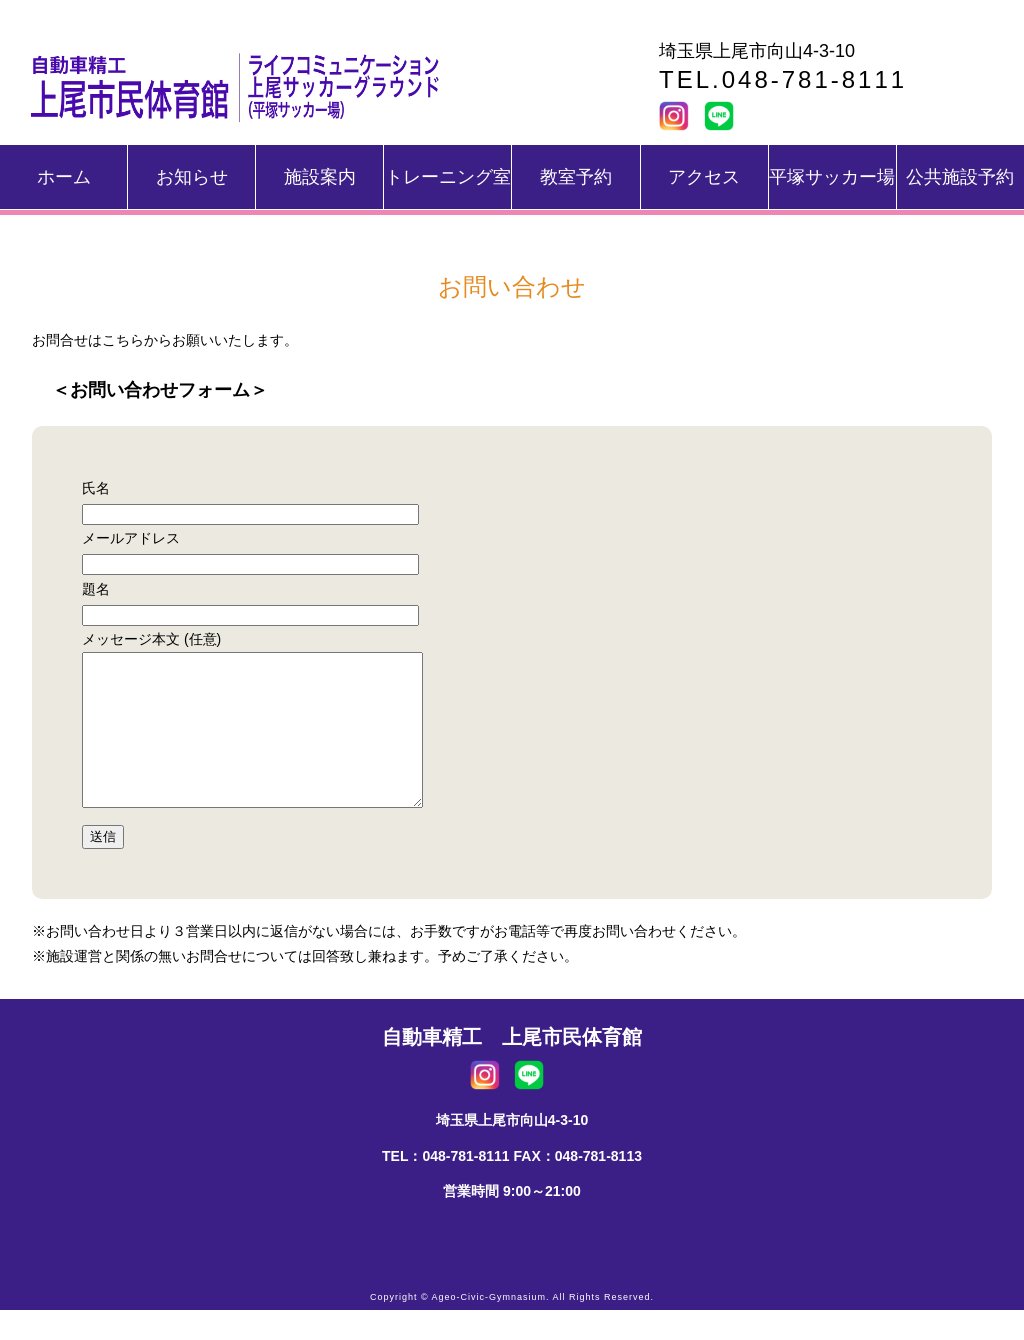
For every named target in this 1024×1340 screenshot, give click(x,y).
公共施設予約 (960, 177)
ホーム (64, 177)
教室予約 (576, 177)
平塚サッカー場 (832, 177)
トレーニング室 (448, 177)
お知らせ (192, 177)
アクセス (704, 177)
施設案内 (320, 177)
